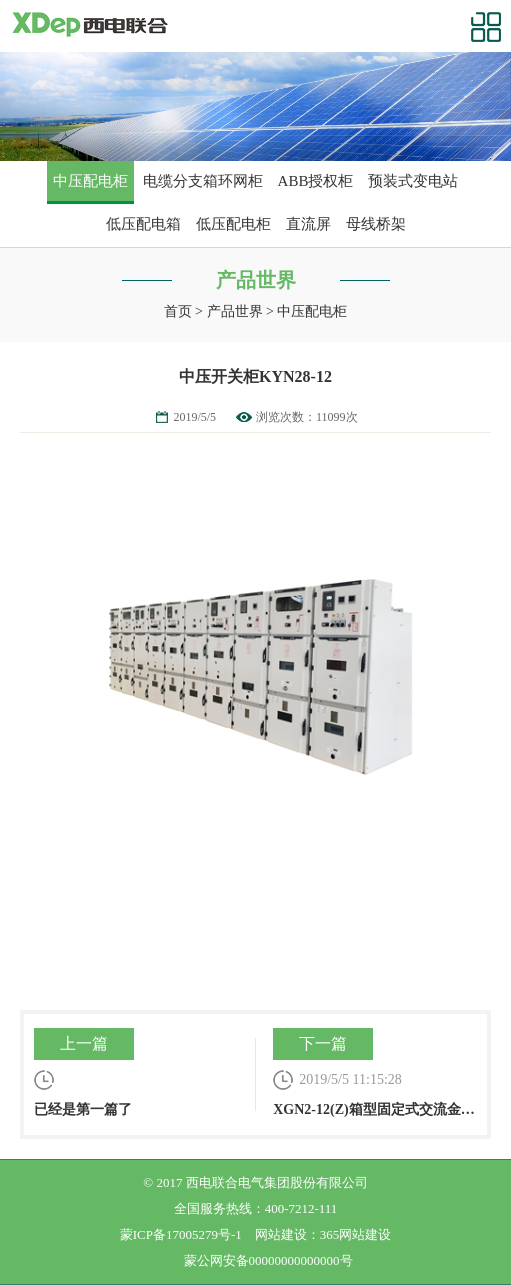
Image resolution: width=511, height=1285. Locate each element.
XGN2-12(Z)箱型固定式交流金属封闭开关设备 (375, 1072)
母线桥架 (376, 224)
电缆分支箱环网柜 (203, 181)
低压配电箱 (143, 224)
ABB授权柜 (316, 181)
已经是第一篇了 (136, 1072)
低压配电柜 (233, 224)
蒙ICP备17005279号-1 (181, 1234)
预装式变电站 (413, 181)
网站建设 (281, 1234)
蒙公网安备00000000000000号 (268, 1260)
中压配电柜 (90, 181)
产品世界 (235, 311)
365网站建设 (356, 1234)
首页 (178, 311)
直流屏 (308, 224)
